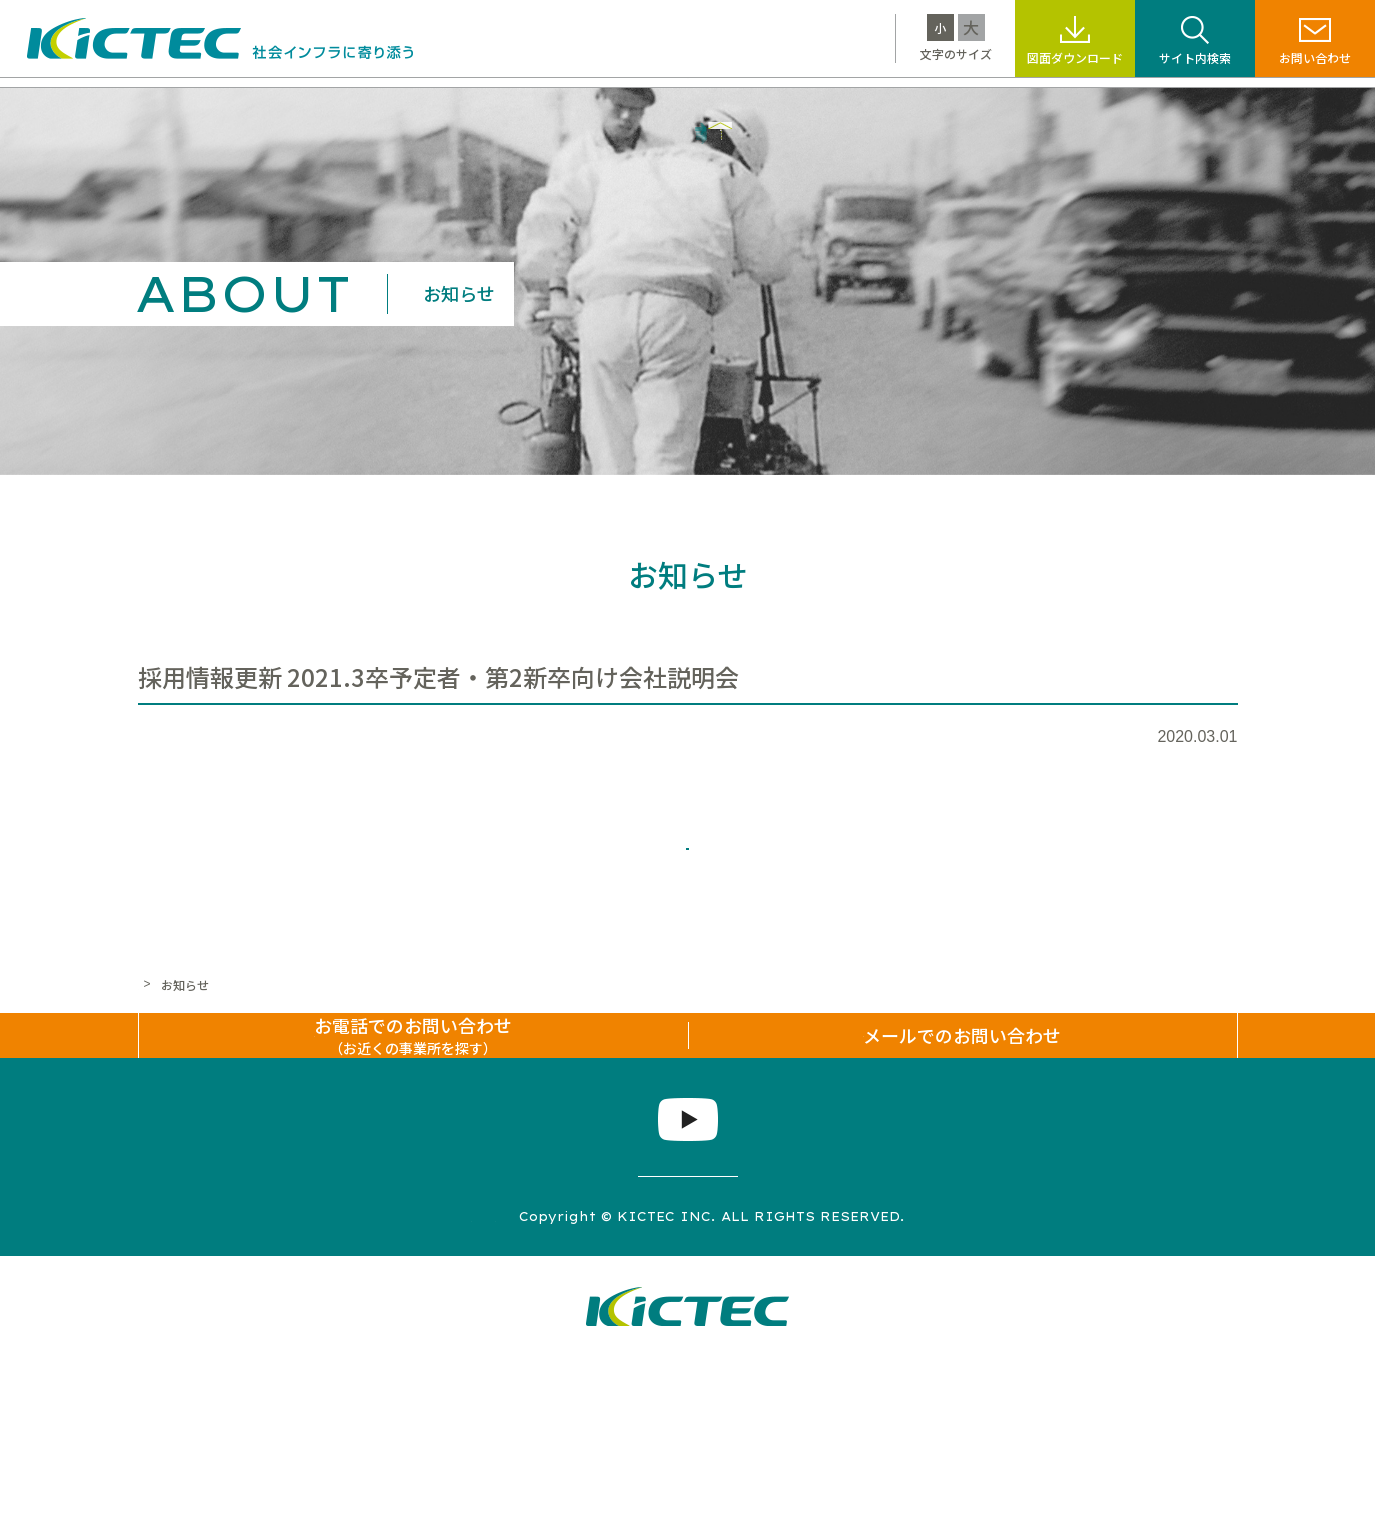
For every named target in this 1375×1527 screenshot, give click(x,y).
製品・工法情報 (449, 106)
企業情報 (1127, 106)
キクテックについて (289, 106)
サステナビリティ (696, 106)
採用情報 (1031, 106)
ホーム (156, 1057)
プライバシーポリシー (543, 1383)
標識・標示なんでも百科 (879, 106)
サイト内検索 (1195, 57)
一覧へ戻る (688, 902)
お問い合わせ (1315, 57)
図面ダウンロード (1075, 57)
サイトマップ (391, 1383)
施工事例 (569, 106)
